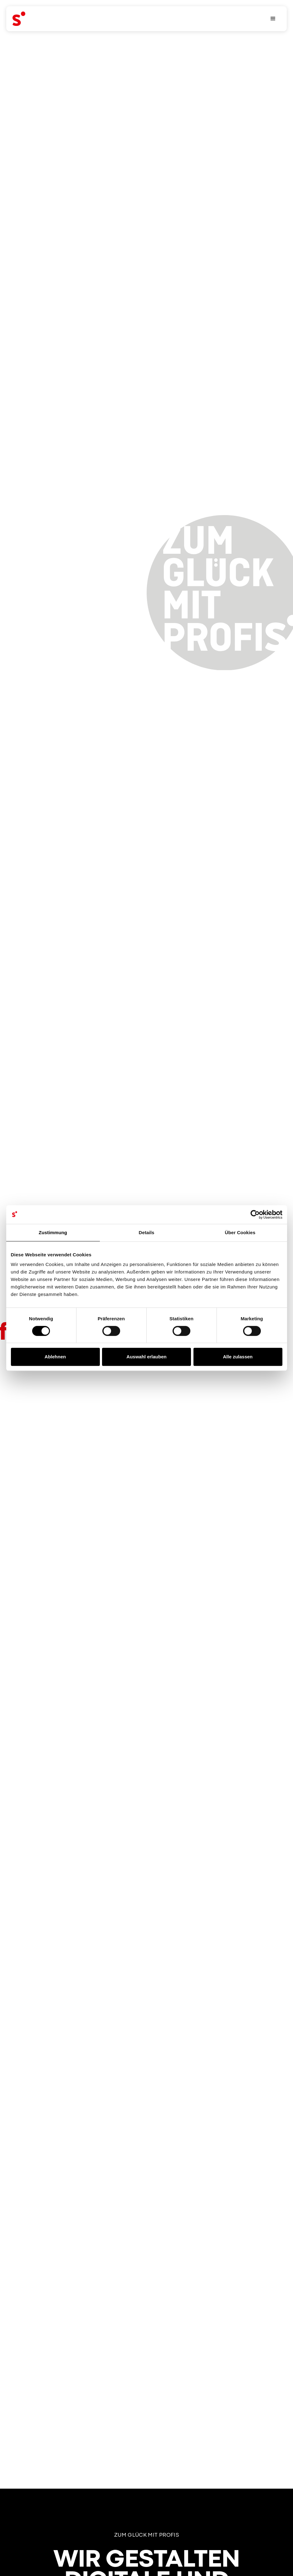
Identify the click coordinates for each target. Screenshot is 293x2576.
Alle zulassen (237, 1356)
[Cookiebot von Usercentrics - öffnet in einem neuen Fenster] (255, 1214)
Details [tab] (146, 1232)
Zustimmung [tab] (53, 1232)
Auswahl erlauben (146, 1356)
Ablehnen (55, 1356)
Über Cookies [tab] (240, 1232)
